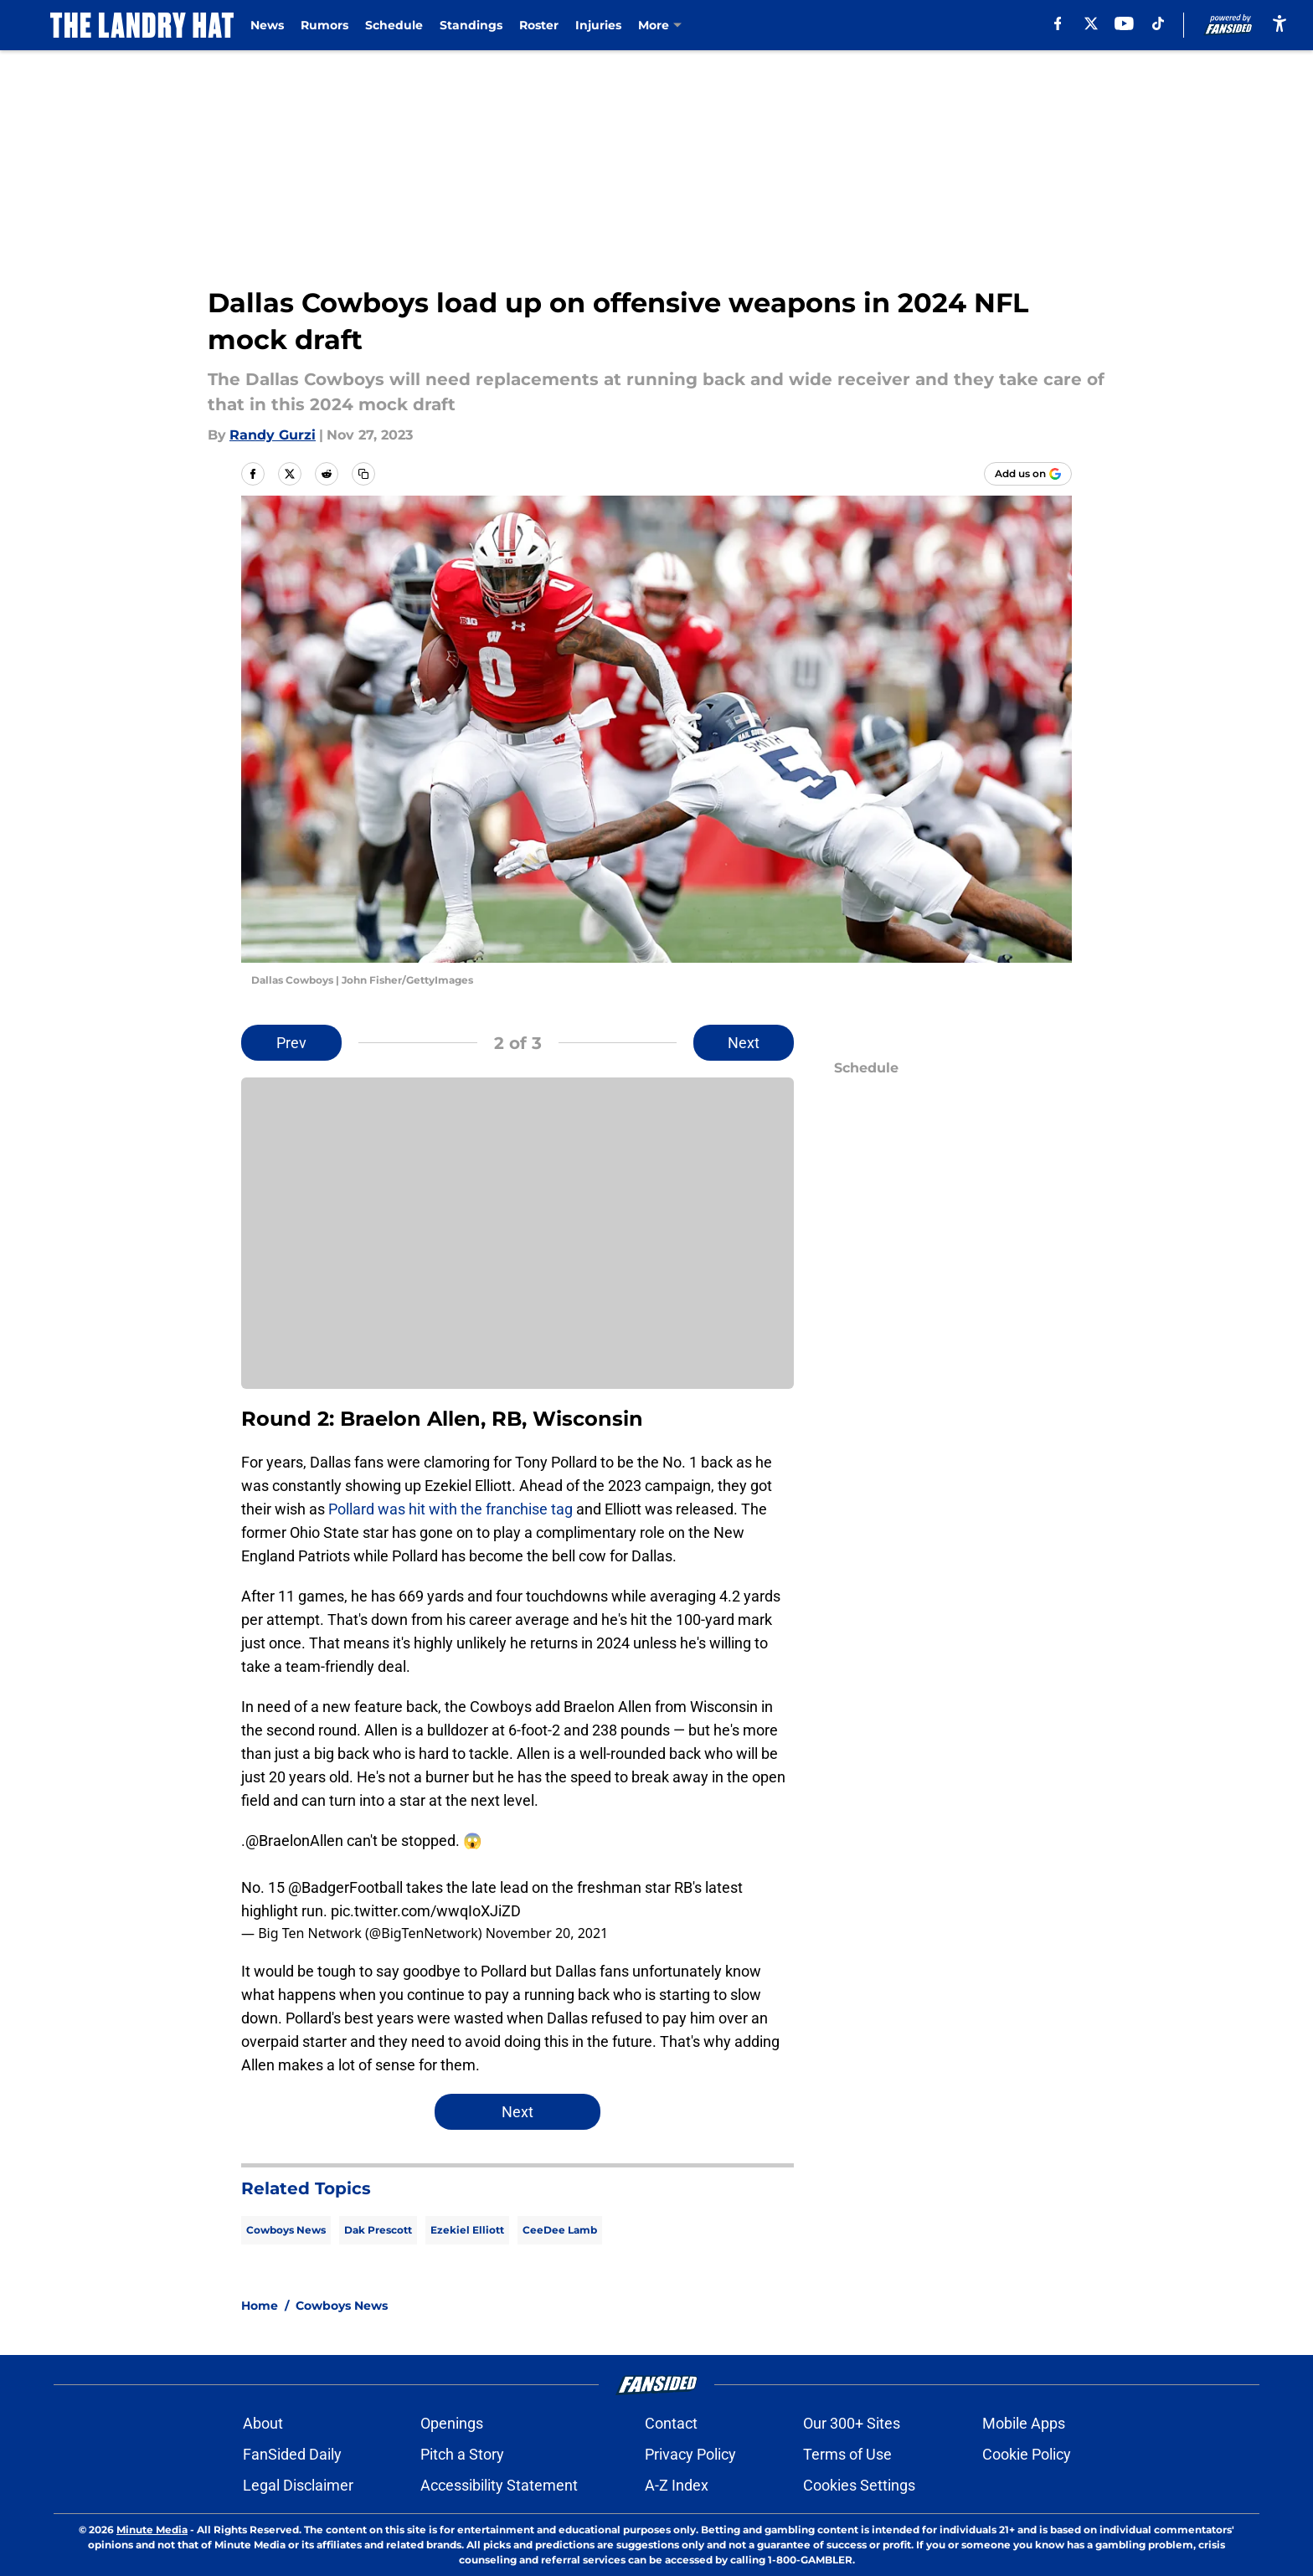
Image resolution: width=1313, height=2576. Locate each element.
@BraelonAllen (294, 1840)
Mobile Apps (1023, 2423)
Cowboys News (286, 2230)
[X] (1091, 23)
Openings (451, 2423)
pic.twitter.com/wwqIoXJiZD (426, 1911)
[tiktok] (1158, 23)
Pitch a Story (462, 2454)
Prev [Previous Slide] (291, 1042)
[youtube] (1124, 23)
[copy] (363, 474)
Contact (671, 2423)
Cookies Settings (859, 2485)
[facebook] (1057, 23)
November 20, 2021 (547, 1933)
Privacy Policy (690, 2454)
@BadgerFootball (345, 1887)
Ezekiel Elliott (467, 2230)
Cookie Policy (1026, 2454)
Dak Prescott (378, 2230)
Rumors (324, 25)
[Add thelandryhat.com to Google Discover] (1028, 474)
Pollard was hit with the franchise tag (450, 1509)
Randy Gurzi (272, 435)
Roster (539, 25)
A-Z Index (676, 2485)
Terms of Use (847, 2454)
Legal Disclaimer (298, 2485)
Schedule (394, 25)
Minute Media (152, 2529)
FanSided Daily (292, 2454)
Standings (471, 25)
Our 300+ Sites (851, 2423)
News (267, 25)
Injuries (598, 25)
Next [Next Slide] (743, 1042)
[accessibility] (1279, 23)
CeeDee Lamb (560, 2230)
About (263, 2423)
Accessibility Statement (499, 2485)
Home (259, 2305)
